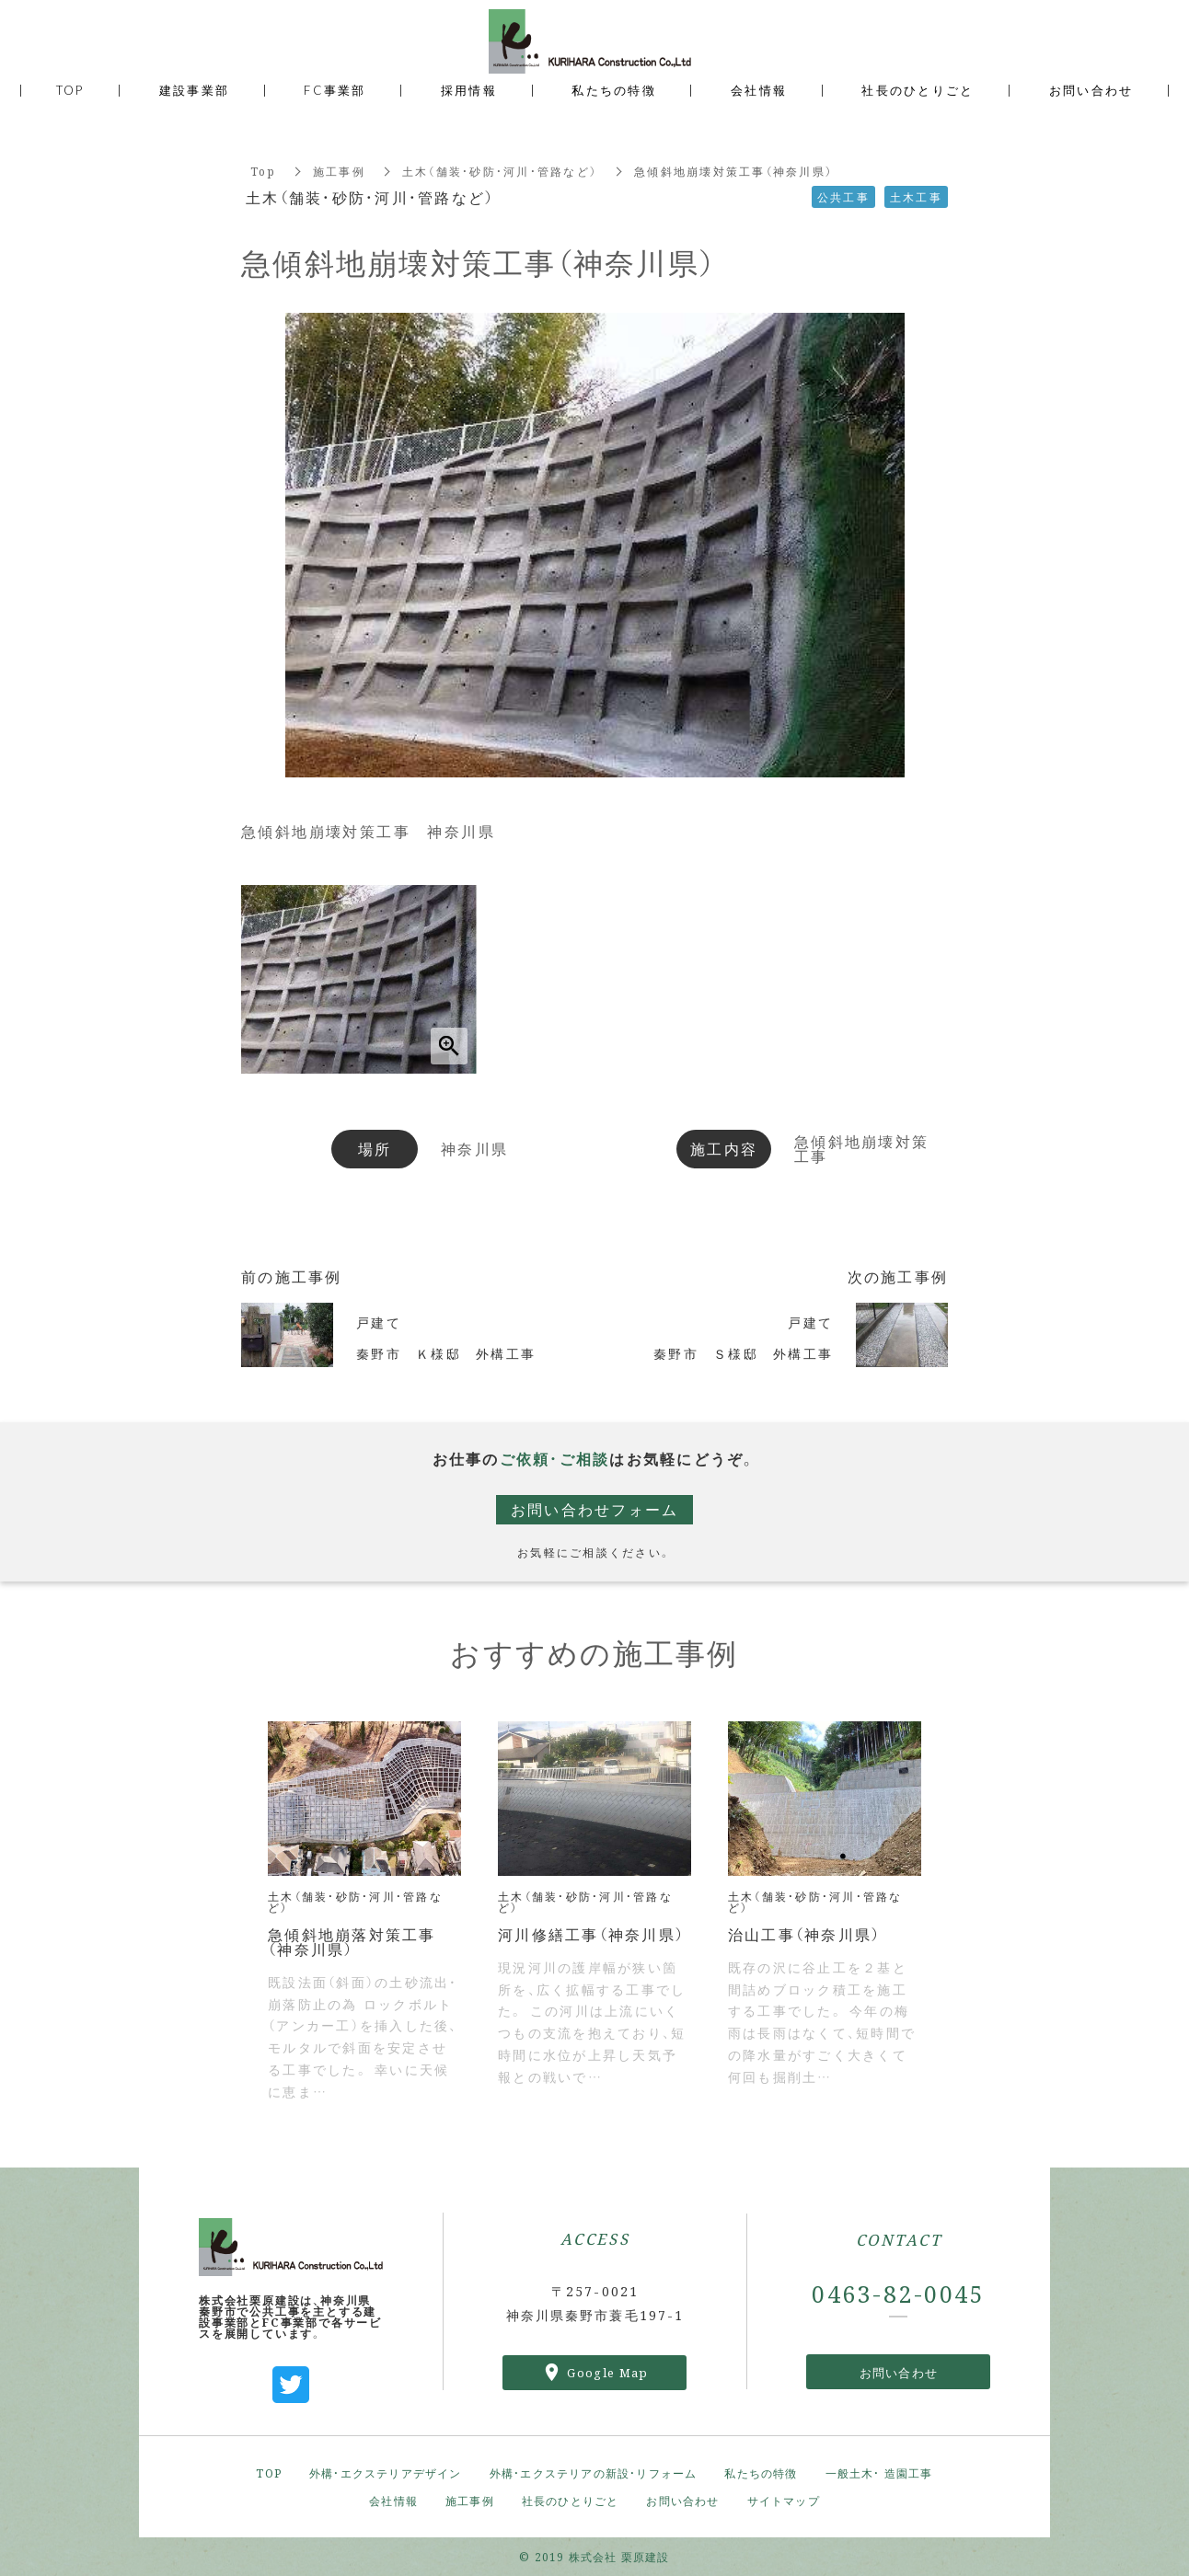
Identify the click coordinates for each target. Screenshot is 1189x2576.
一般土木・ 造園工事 (879, 2472)
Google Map (607, 2372)
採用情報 (469, 90)
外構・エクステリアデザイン (385, 2472)
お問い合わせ (899, 2372)
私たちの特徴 (760, 2472)
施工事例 (339, 170)
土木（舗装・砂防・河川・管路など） (499, 170)
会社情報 (393, 2500)
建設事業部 (194, 90)
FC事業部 (334, 90)
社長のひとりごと (570, 2500)
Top (263, 170)
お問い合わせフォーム (595, 1509)
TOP (269, 2472)
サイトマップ (783, 2500)
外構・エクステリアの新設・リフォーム (594, 2472)
